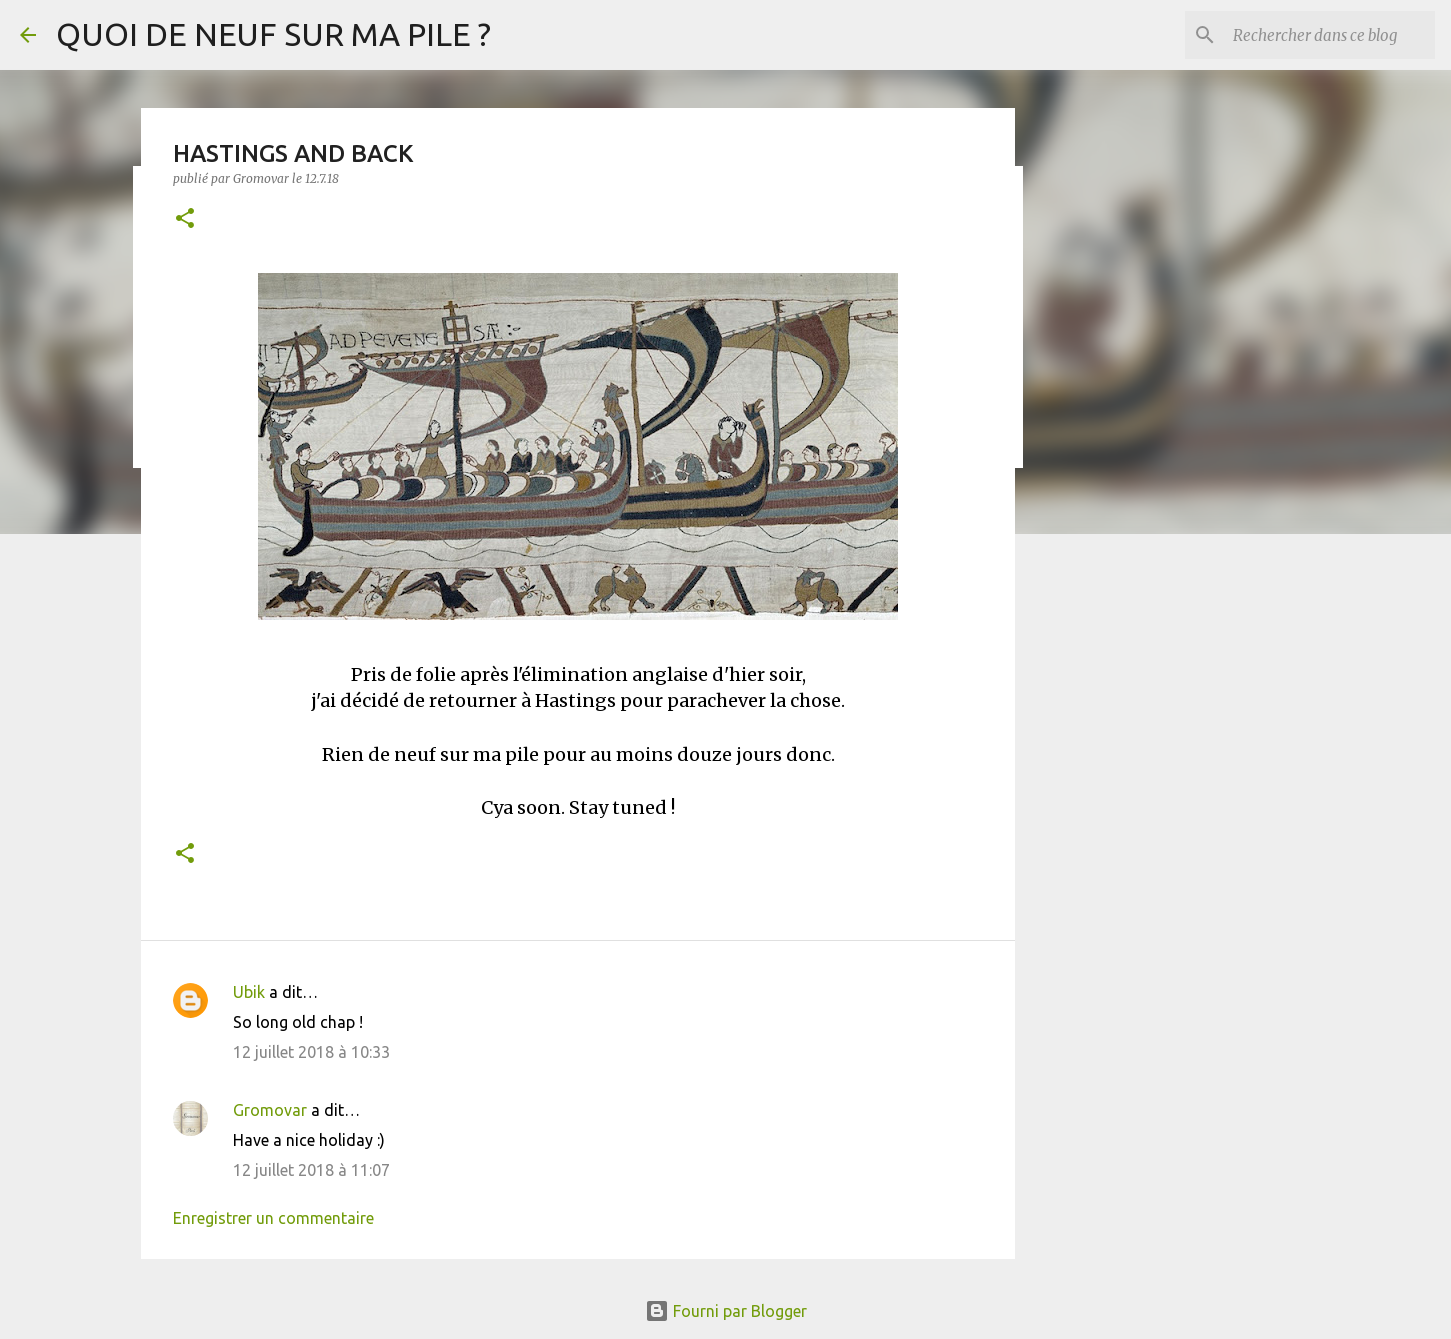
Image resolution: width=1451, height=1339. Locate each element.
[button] (185, 219)
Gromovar (270, 1110)
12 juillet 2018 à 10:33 (311, 1052)
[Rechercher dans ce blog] (1330, 35)
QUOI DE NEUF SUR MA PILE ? (273, 34)
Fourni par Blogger (726, 1311)
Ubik (249, 992)
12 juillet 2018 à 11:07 (311, 1170)
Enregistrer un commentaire (273, 1218)
